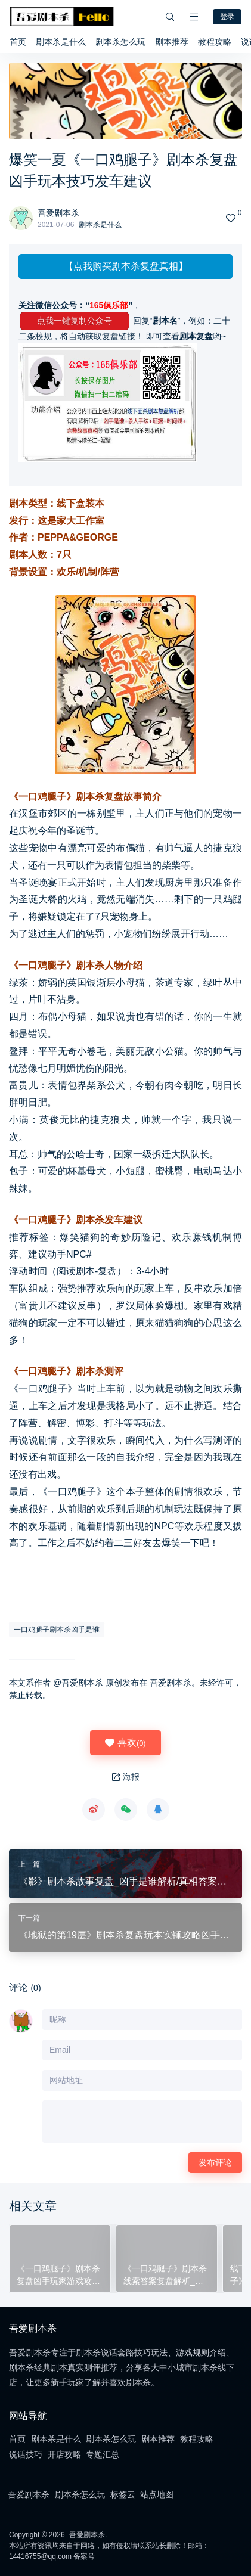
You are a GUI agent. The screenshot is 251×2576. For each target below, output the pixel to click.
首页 (18, 41)
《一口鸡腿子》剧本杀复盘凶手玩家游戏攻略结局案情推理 (58, 2276)
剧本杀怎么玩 (120, 41)
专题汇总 (102, 2454)
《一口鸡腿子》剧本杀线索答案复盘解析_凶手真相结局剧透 (165, 2276)
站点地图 (156, 2494)
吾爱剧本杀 (58, 213)
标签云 (122, 2494)
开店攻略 (64, 2454)
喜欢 (125, 1742)
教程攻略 (214, 41)
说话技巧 (25, 2454)
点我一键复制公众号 (74, 320)
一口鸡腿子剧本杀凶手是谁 (57, 1629)
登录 (227, 17)
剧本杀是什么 (61, 41)
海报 (125, 1777)
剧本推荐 (171, 41)
